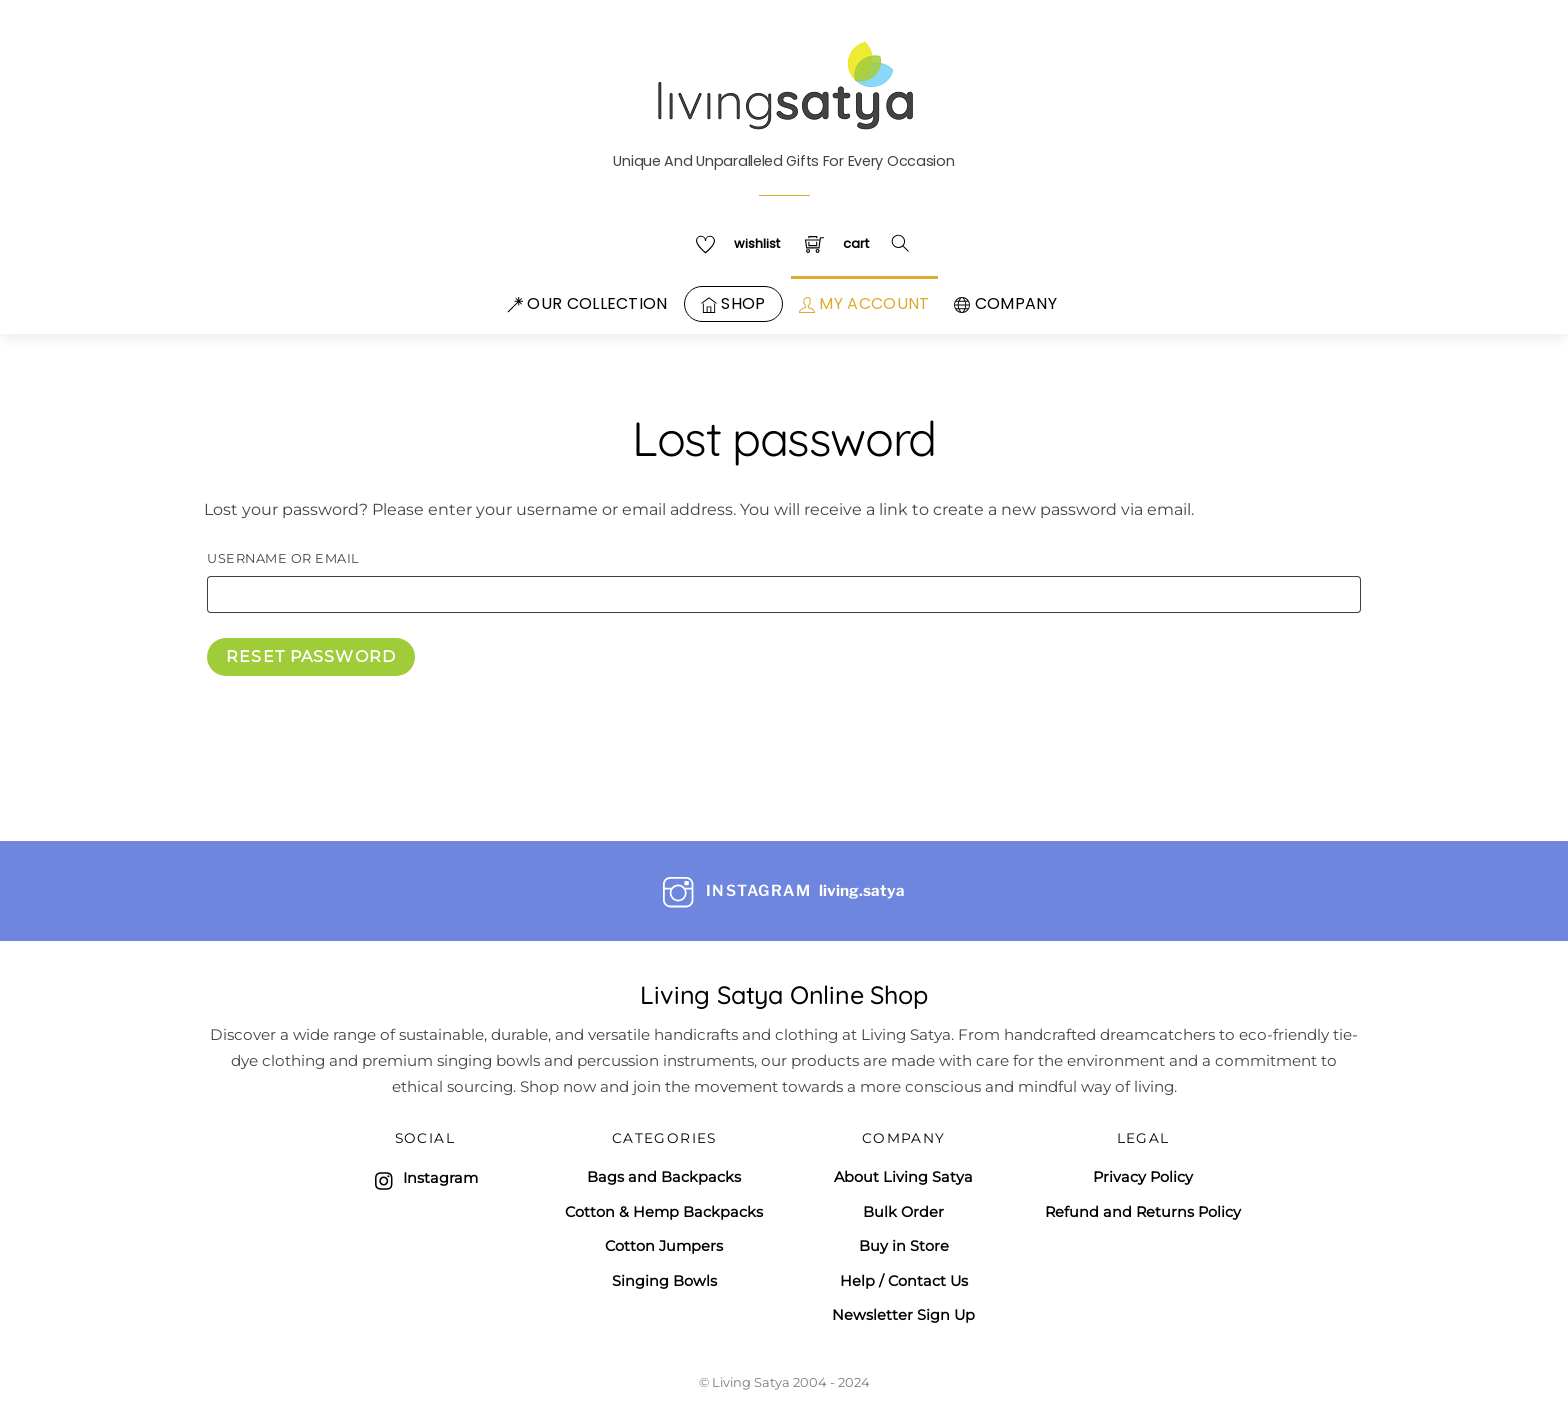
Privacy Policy (1143, 1177)
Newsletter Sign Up (903, 1315)
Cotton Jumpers (664, 1246)
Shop (733, 303)
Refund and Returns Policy (1143, 1212)
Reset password (311, 656)
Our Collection (587, 303)
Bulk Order (903, 1212)
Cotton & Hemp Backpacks (664, 1212)
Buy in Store (904, 1246)
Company (1005, 303)
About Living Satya (903, 1177)
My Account (864, 303)
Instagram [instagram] (424, 1178)
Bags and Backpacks (664, 1177)
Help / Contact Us (904, 1281)
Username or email (325, 558)
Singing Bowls (664, 1281)
